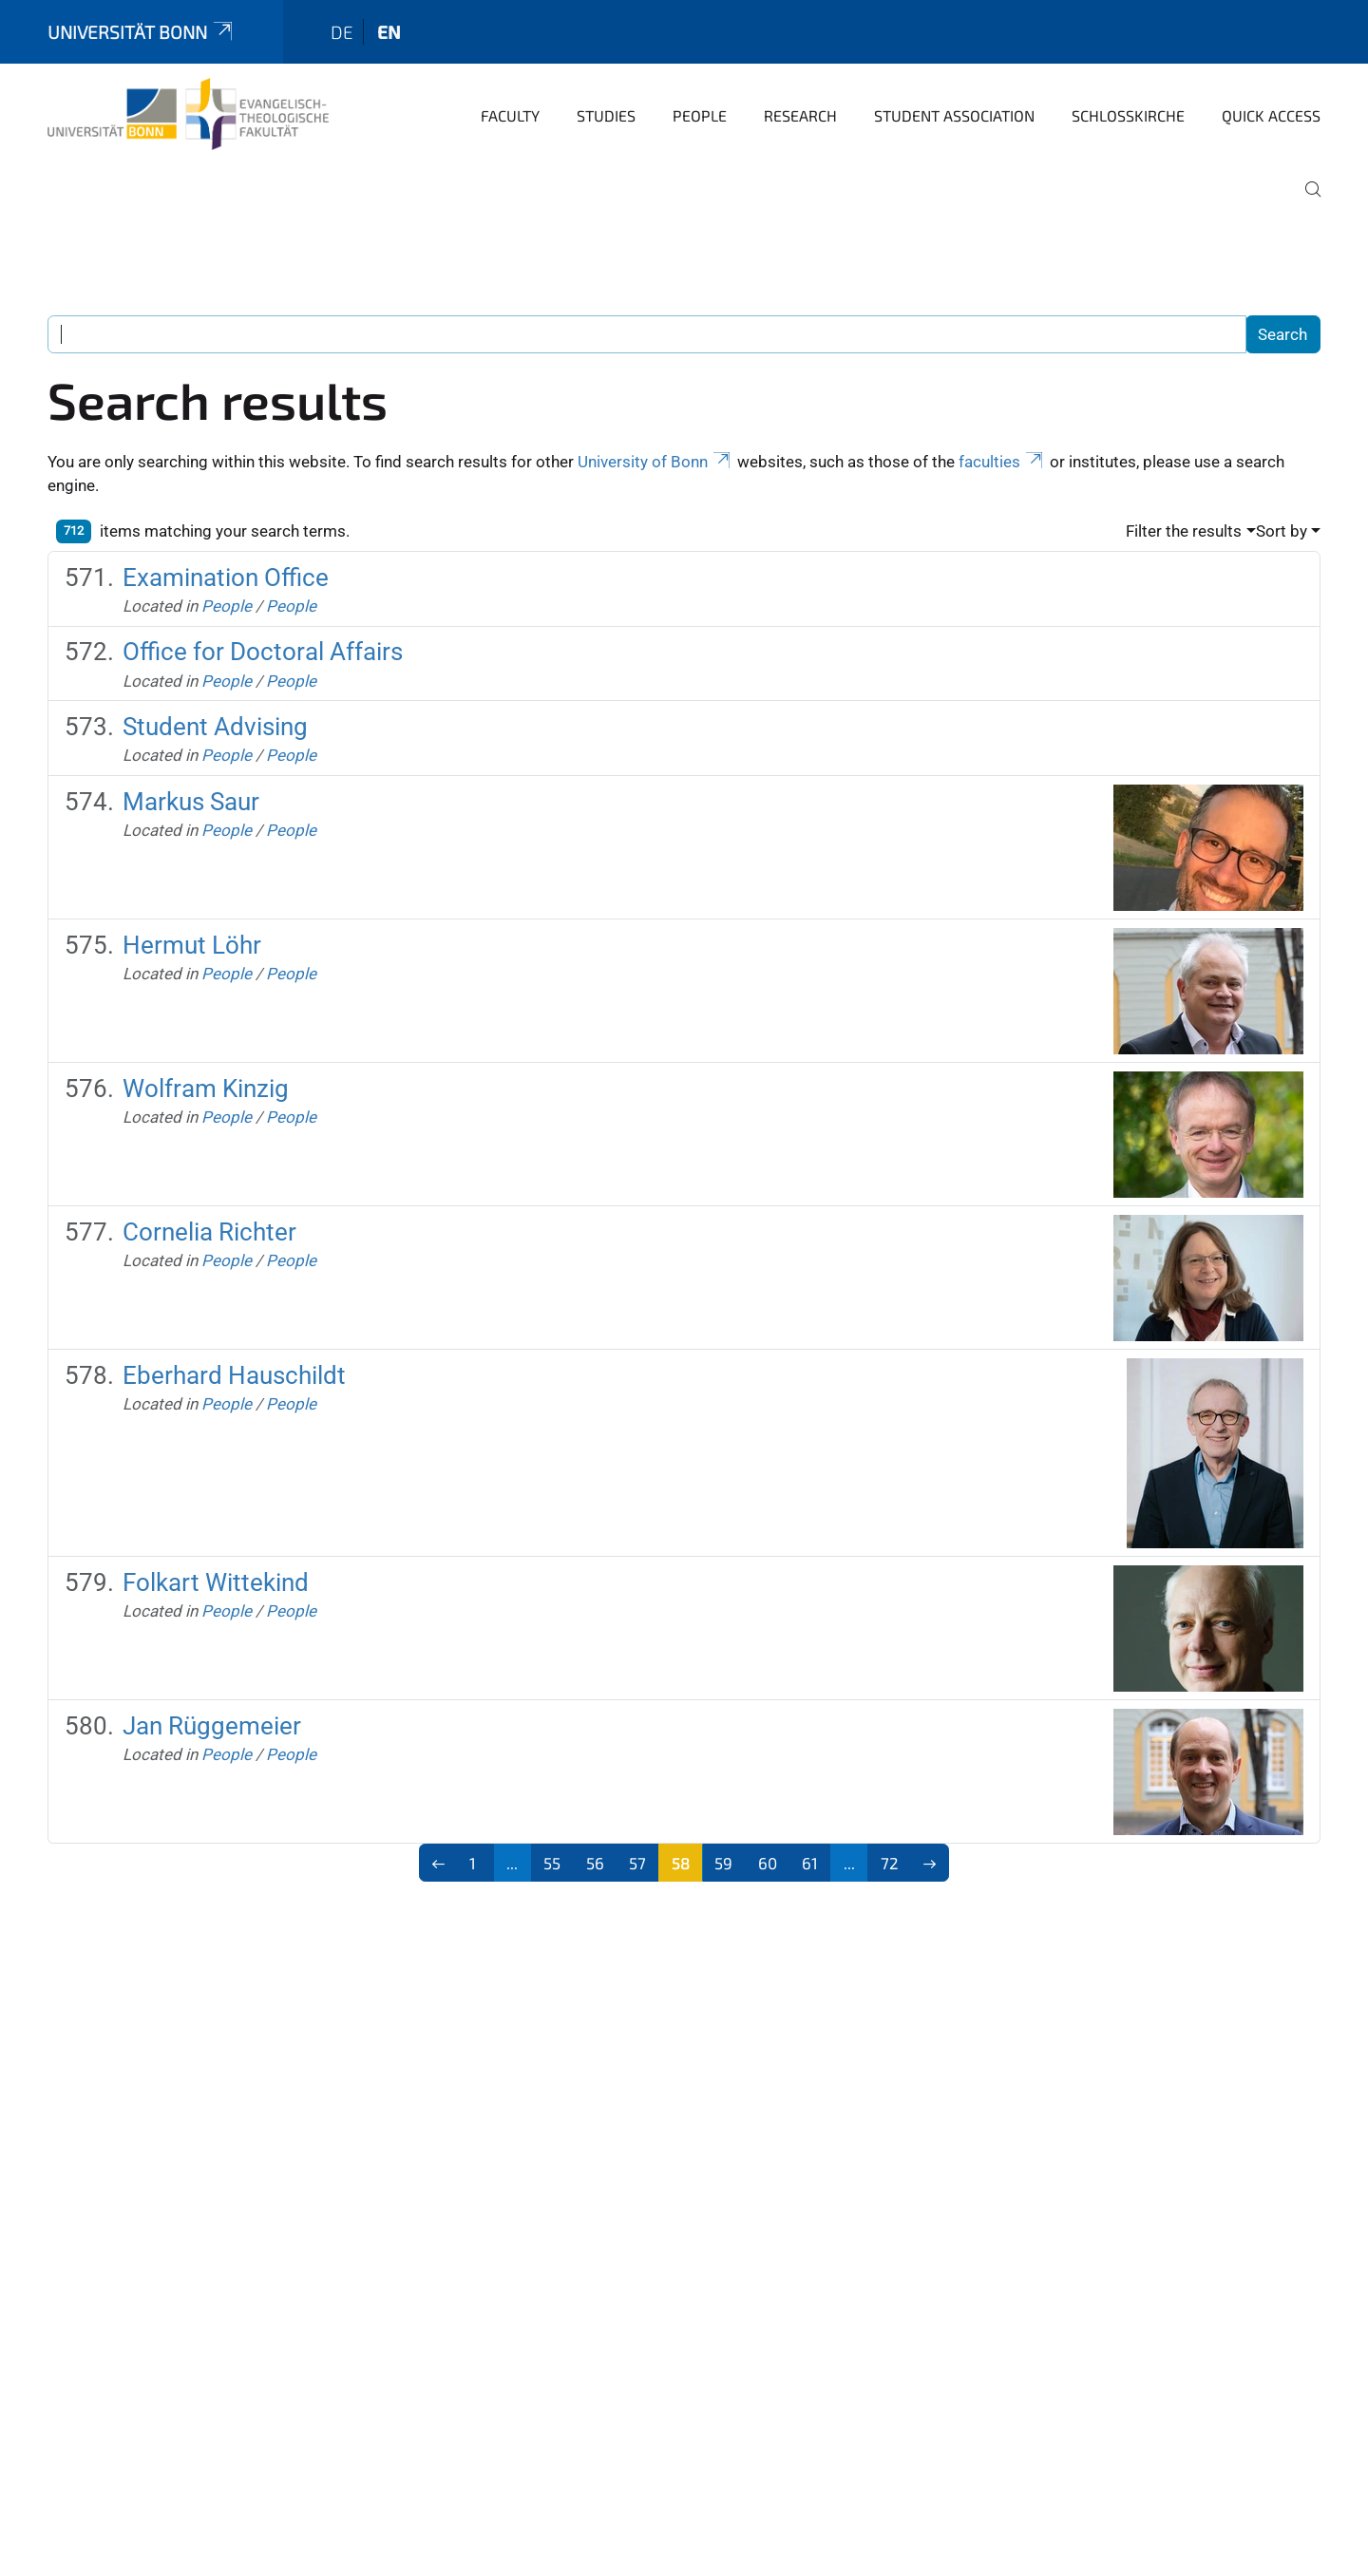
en (389, 32)
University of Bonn (655, 461)
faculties (1002, 461)
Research (800, 115)
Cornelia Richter (209, 1232)
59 (723, 1862)
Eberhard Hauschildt (234, 1375)
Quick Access (1271, 115)
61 (810, 1862)
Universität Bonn (142, 32)
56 (595, 1862)
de (342, 32)
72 (890, 1862)
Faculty (510, 115)
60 (767, 1862)
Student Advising (215, 726)
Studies (606, 115)
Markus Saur (191, 801)
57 (637, 1862)
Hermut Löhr (192, 945)
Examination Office (226, 577)
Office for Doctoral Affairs (263, 651)
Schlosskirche (1128, 115)
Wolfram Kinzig (206, 1088)
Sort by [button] (1281, 530)
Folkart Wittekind (216, 1582)
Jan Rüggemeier (212, 1726)
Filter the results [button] (1184, 530)
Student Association (954, 115)
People (700, 115)
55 (551, 1862)
